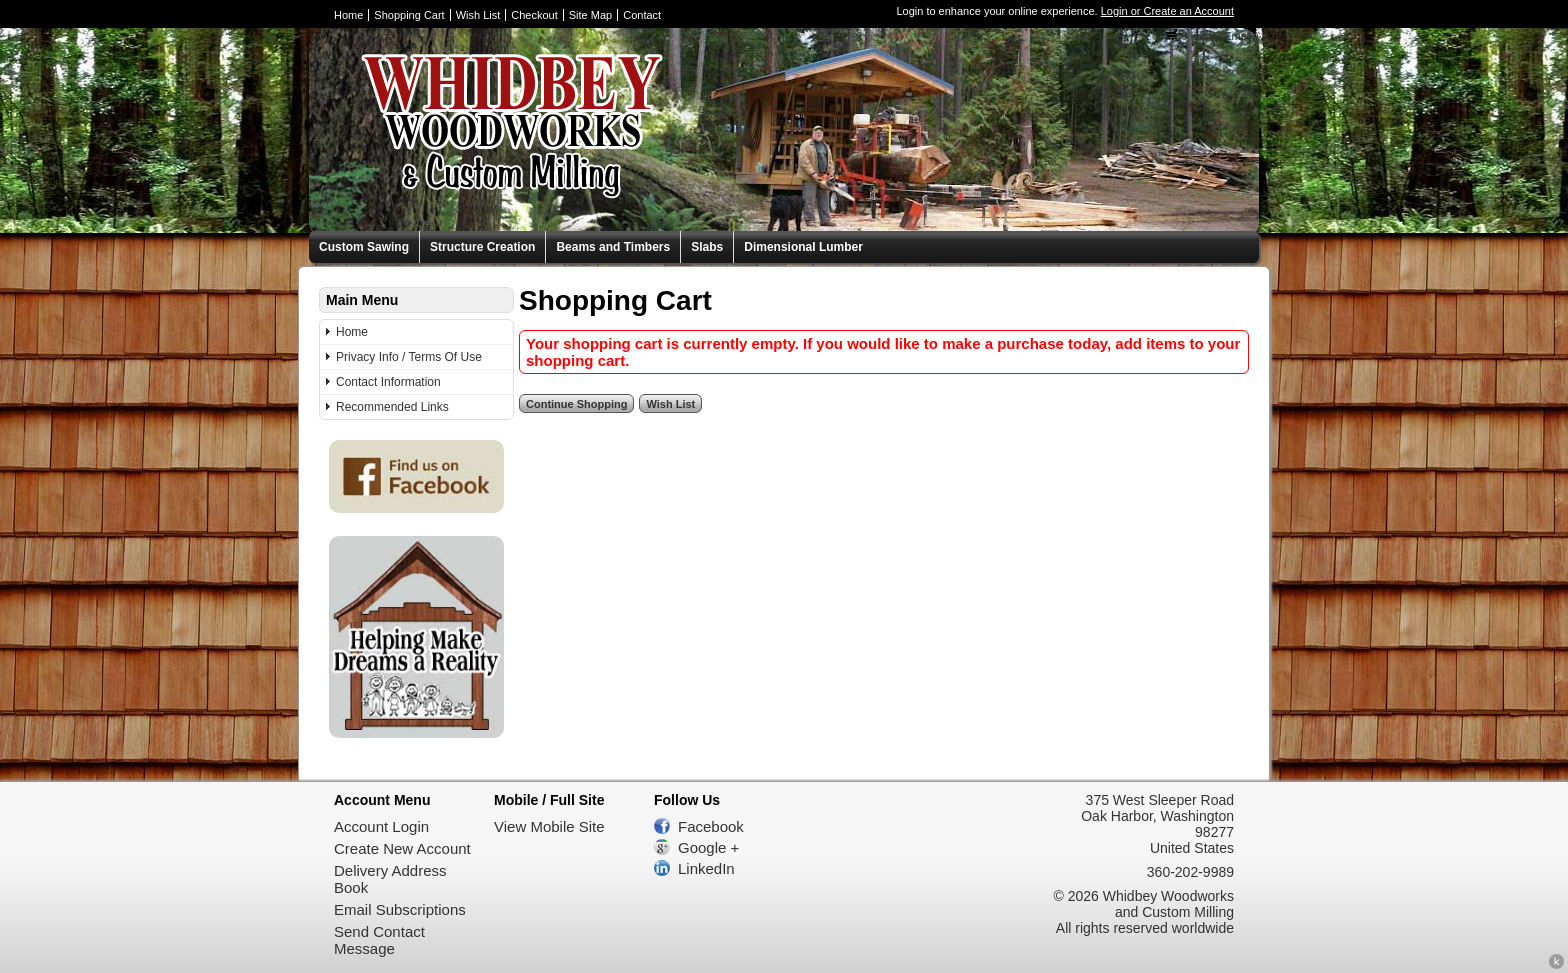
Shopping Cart (409, 15)
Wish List (478, 15)
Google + (708, 847)
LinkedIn (706, 868)
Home (348, 15)
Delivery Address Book (390, 879)
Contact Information (388, 382)
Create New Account (402, 848)
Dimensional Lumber (803, 247)
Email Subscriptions (400, 909)
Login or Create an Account (1167, 11)
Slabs (707, 247)
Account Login (381, 826)
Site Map (590, 15)
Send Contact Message (379, 940)
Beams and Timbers (613, 247)
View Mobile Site (549, 826)
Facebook (711, 826)
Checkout (534, 15)
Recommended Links (392, 407)
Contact (642, 15)
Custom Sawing (364, 247)
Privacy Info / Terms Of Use (409, 357)
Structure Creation (482, 247)
